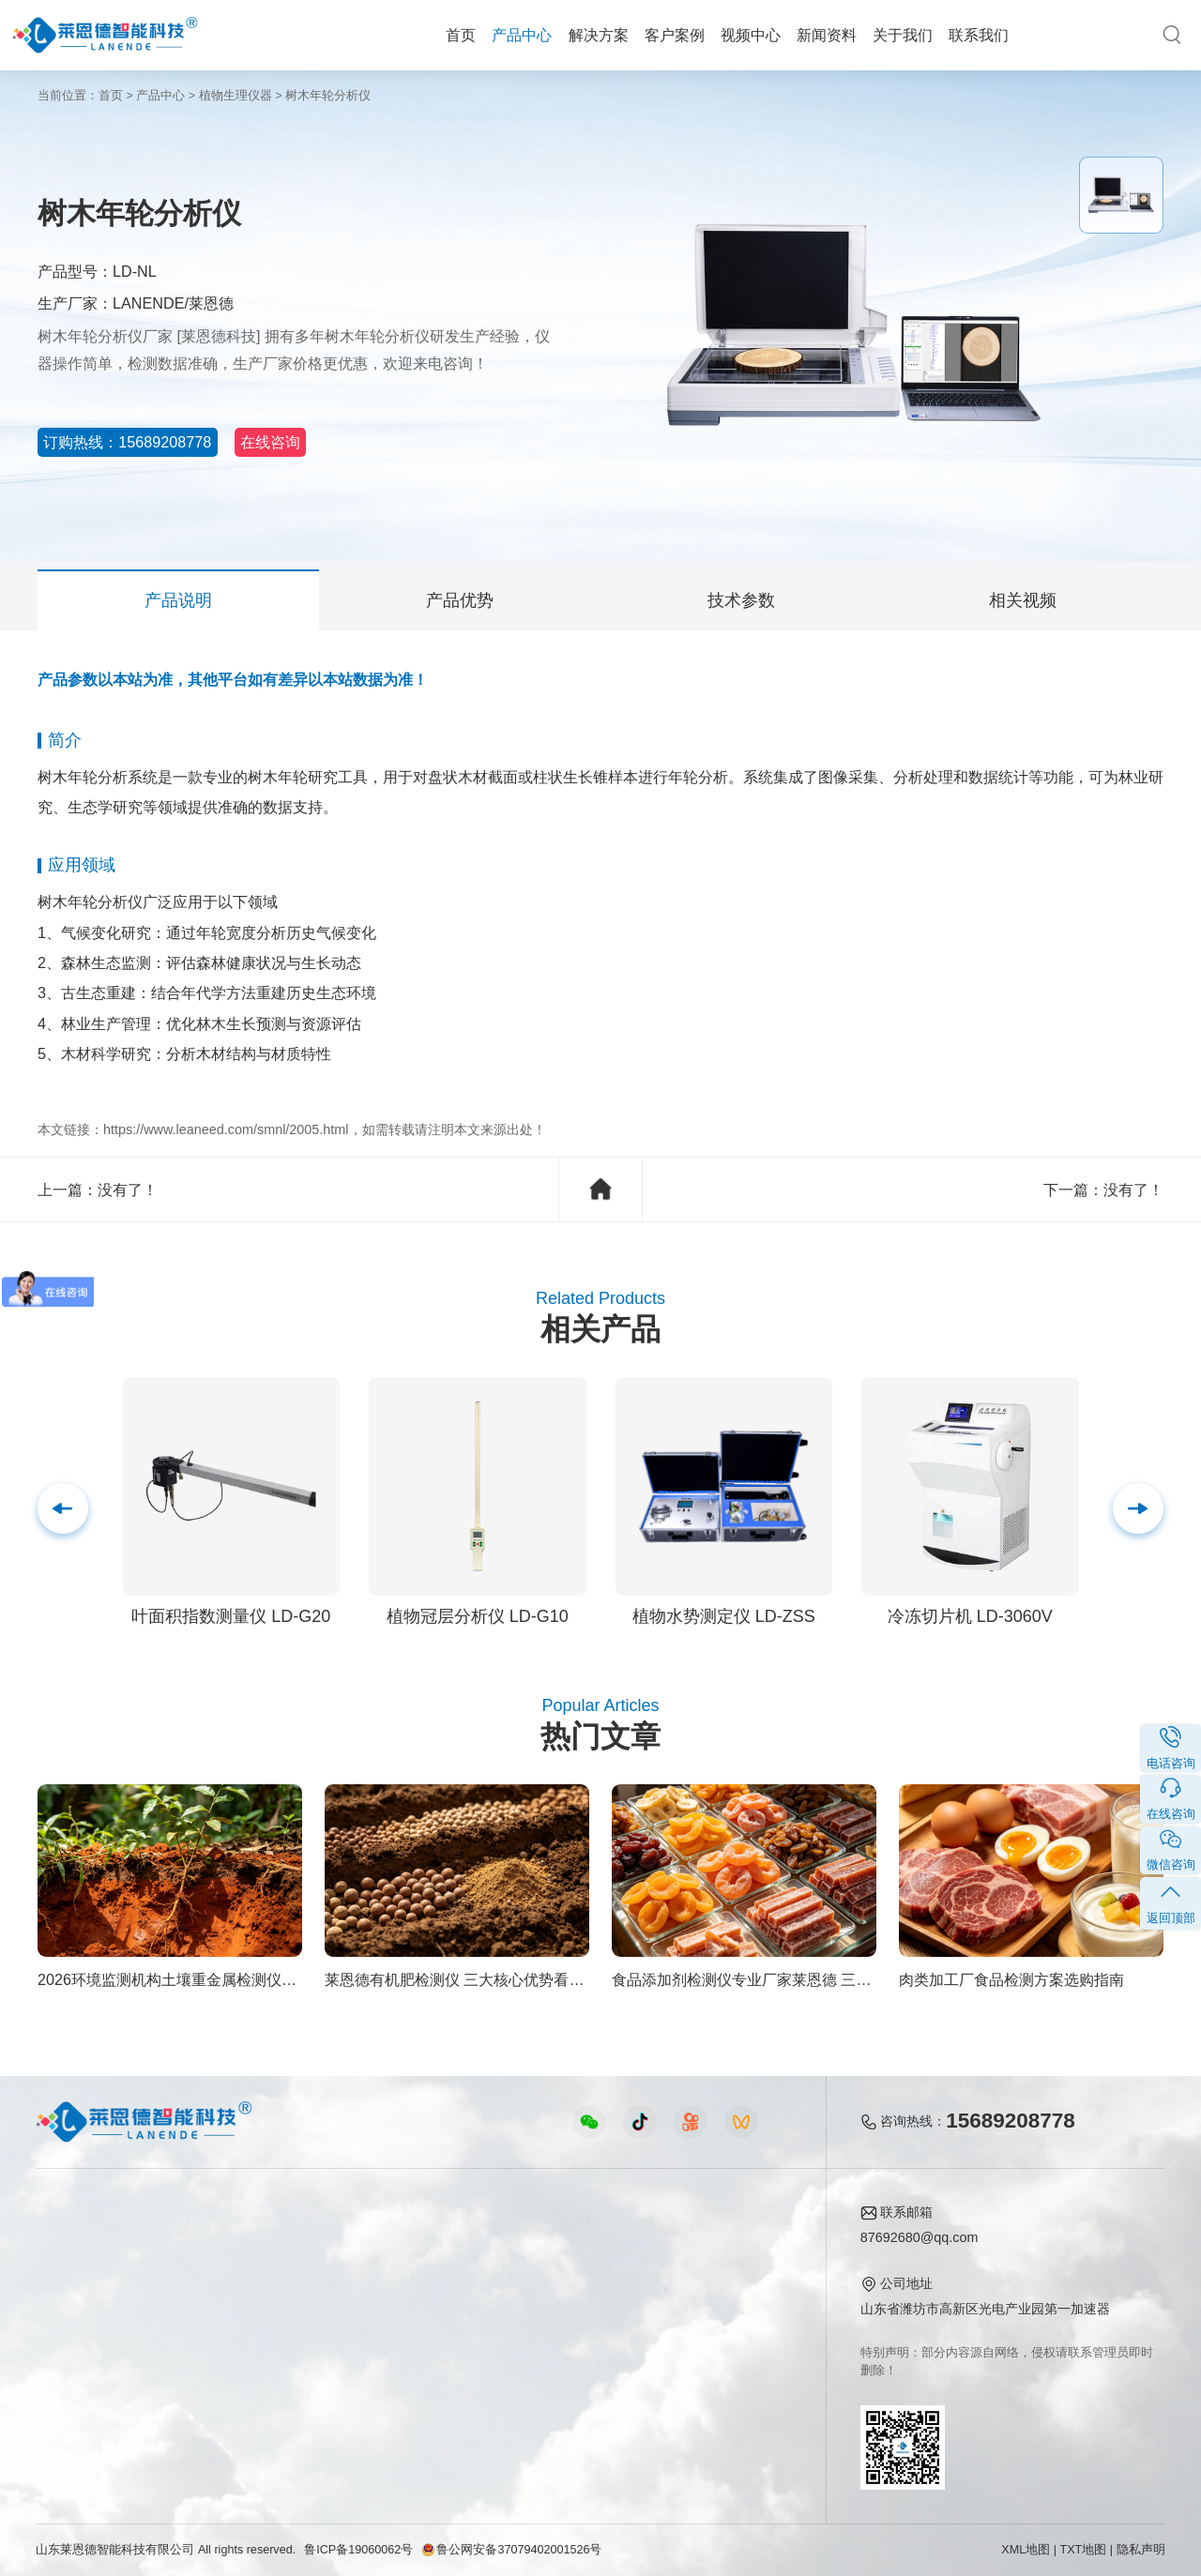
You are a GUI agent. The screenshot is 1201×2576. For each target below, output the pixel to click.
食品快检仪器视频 (416, 2272)
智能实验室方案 (239, 2358)
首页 (461, 34)
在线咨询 (328, 441)
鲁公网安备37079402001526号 (511, 2549)
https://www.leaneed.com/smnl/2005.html (226, 1129)
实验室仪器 (68, 2358)
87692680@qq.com (919, 2237)
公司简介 (712, 2243)
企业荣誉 (712, 2301)
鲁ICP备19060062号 (358, 2549)
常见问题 (574, 2301)
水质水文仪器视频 (416, 2301)
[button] (1138, 1508)
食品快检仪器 (75, 2243)
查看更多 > (67, 2415)
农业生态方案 (232, 2243)
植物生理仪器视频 (416, 2329)
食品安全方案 (232, 2272)
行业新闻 (574, 2272)
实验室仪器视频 (410, 2358)
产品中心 (522, 34)
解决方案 (599, 34)
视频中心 (751, 34)
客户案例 (675, 34)
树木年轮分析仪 (328, 95)
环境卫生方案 (232, 2387)
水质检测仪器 (75, 2301)
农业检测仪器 (75, 2272)
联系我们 (979, 34)
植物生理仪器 (235, 95)
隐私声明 (1141, 2549)
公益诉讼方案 (232, 2415)
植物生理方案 (232, 2329)
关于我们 (903, 34)
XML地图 (1025, 2549)
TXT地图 (1083, 2549)
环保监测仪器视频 (416, 2387)
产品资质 (712, 2272)
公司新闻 (574, 2243)
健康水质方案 (232, 2301)
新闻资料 (827, 34)
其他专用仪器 (75, 2387)
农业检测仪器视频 (416, 2243)
